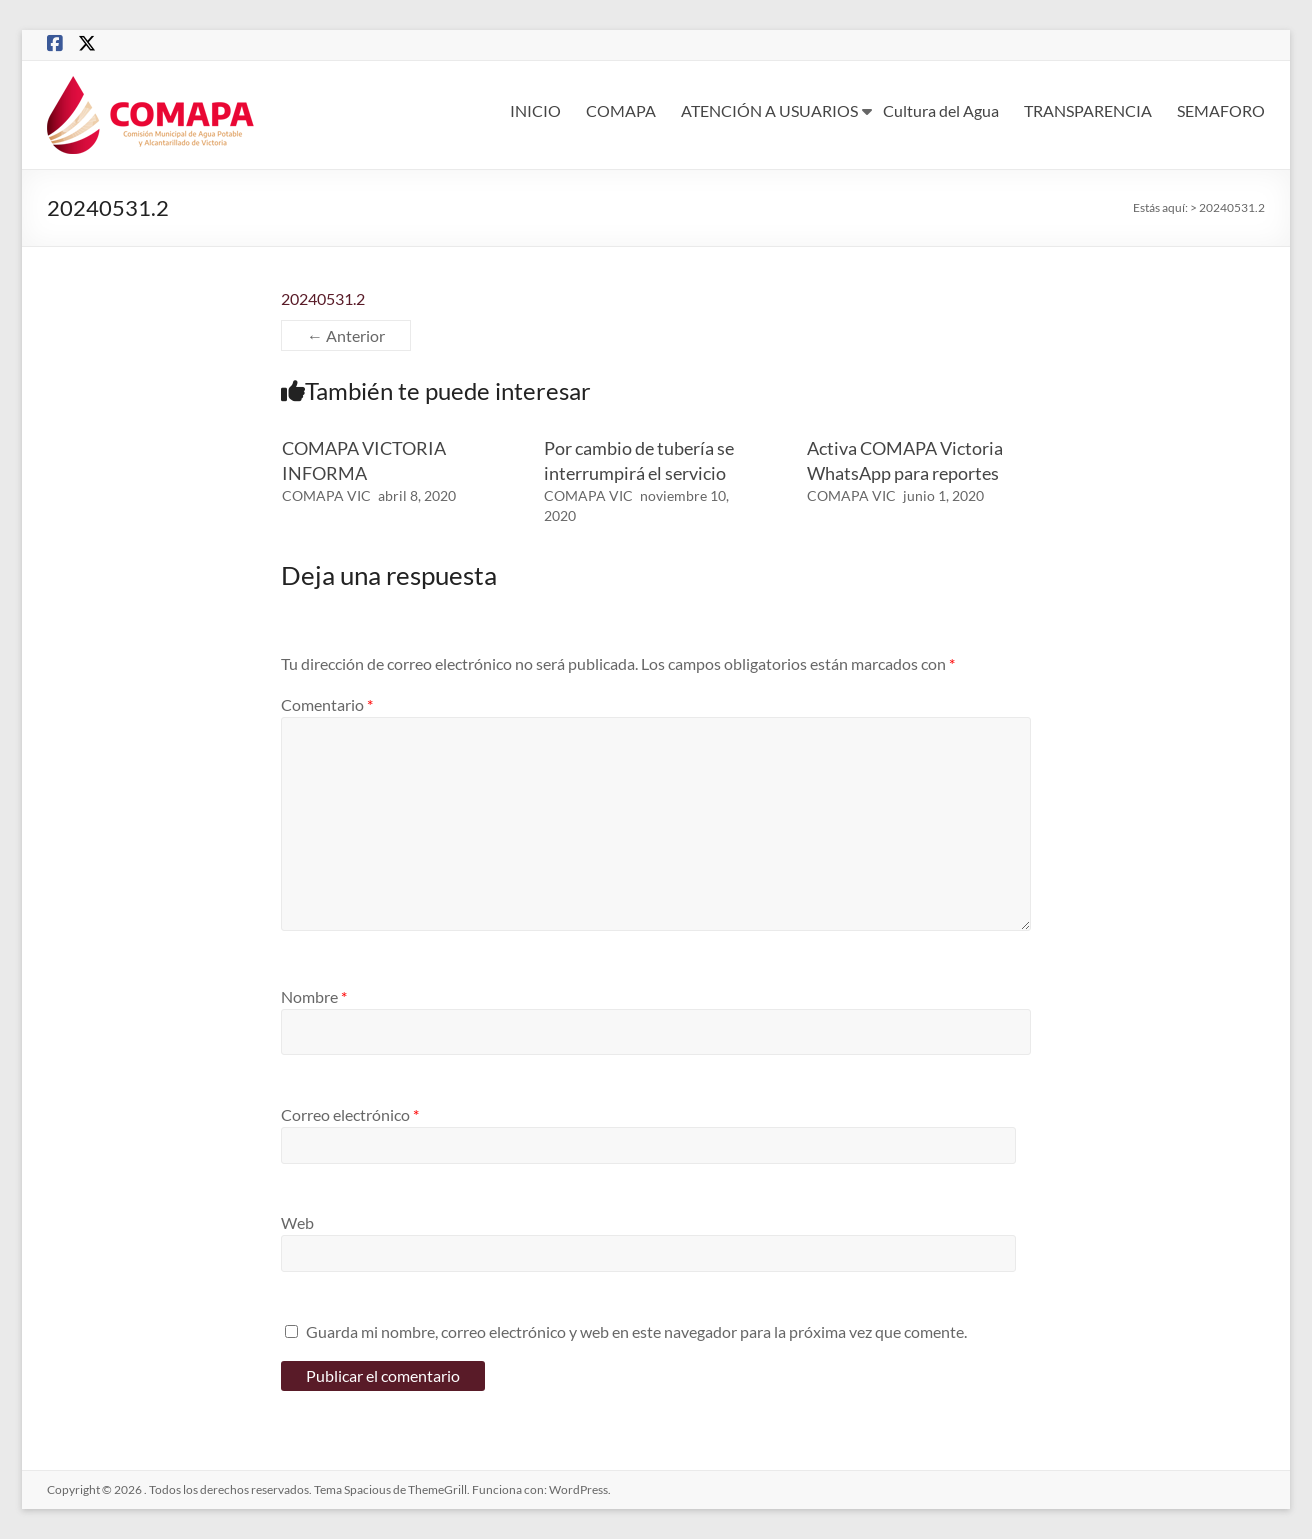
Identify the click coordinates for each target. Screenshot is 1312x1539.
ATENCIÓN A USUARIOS (769, 110)
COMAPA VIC (326, 495)
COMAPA (621, 110)
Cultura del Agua (941, 110)
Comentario (327, 704)
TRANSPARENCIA (1088, 110)
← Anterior (346, 335)
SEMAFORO (1221, 110)
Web (297, 1222)
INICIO (535, 110)
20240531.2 (323, 298)
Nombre (314, 996)
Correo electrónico (350, 1114)
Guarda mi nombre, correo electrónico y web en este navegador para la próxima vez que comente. (636, 1331)
